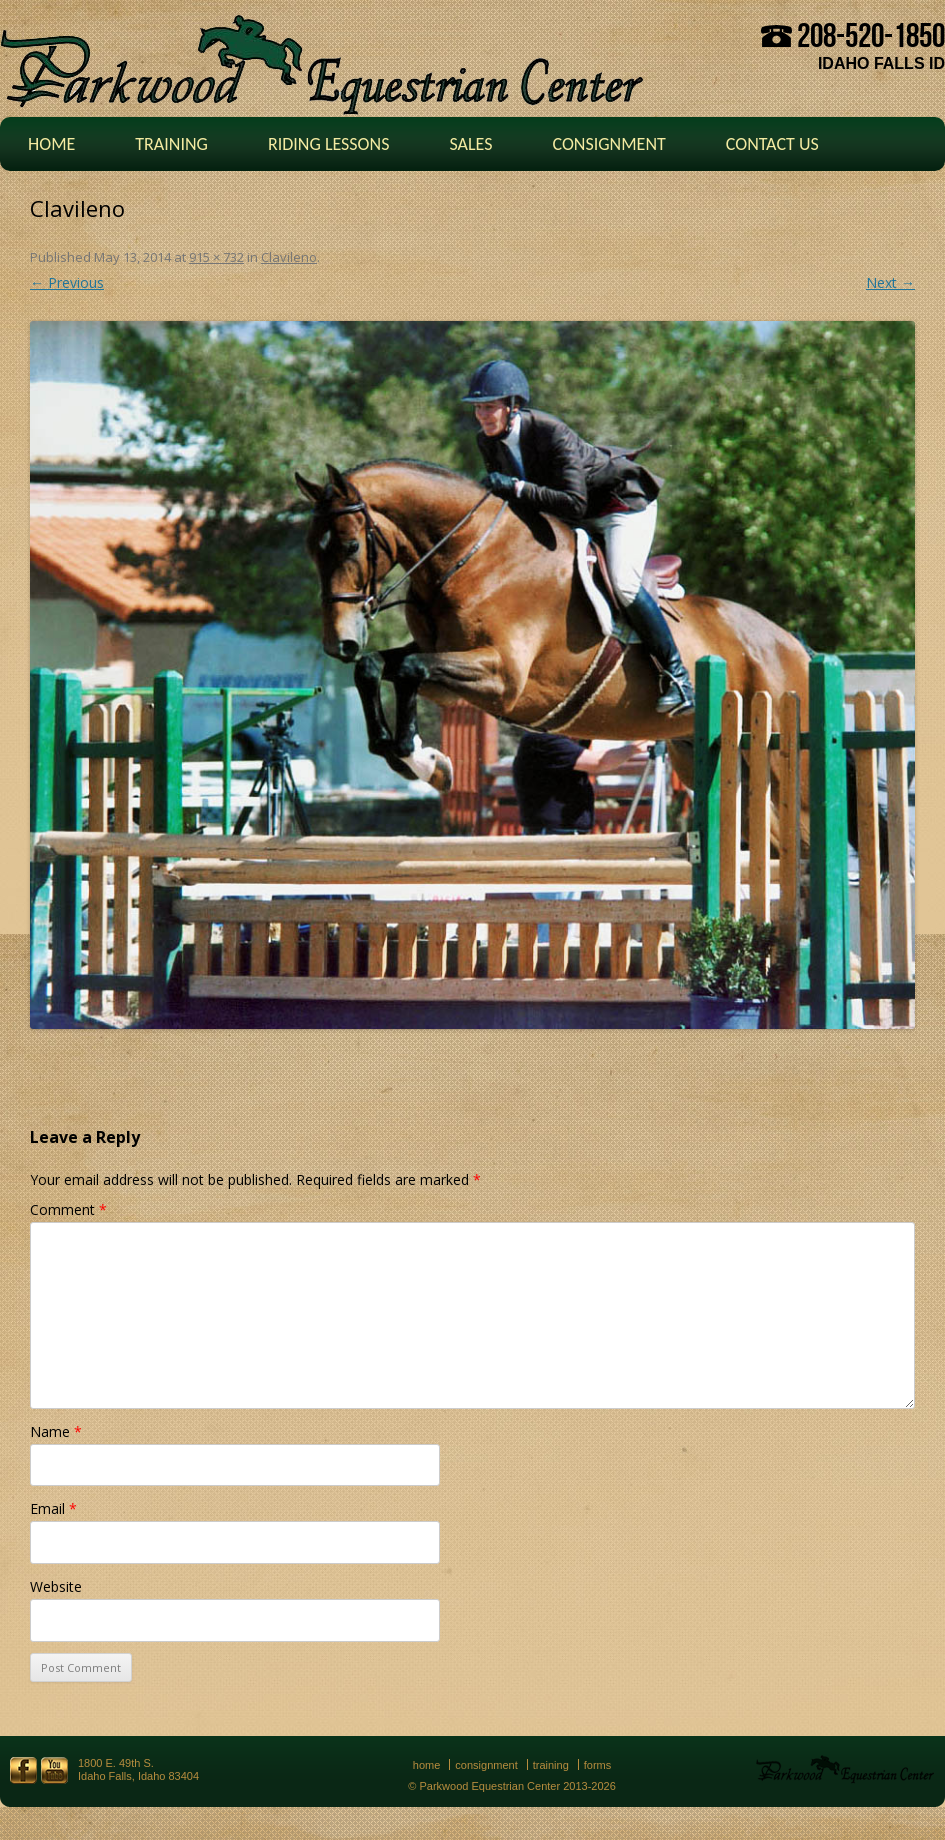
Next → (890, 282)
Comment (68, 1209)
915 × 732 (216, 257)
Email (53, 1508)
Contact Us (772, 144)
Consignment (608, 144)
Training (171, 144)
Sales (470, 144)
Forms (598, 1765)
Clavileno (289, 257)
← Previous (67, 282)
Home (51, 144)
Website (56, 1586)
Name (56, 1431)
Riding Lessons (329, 144)
